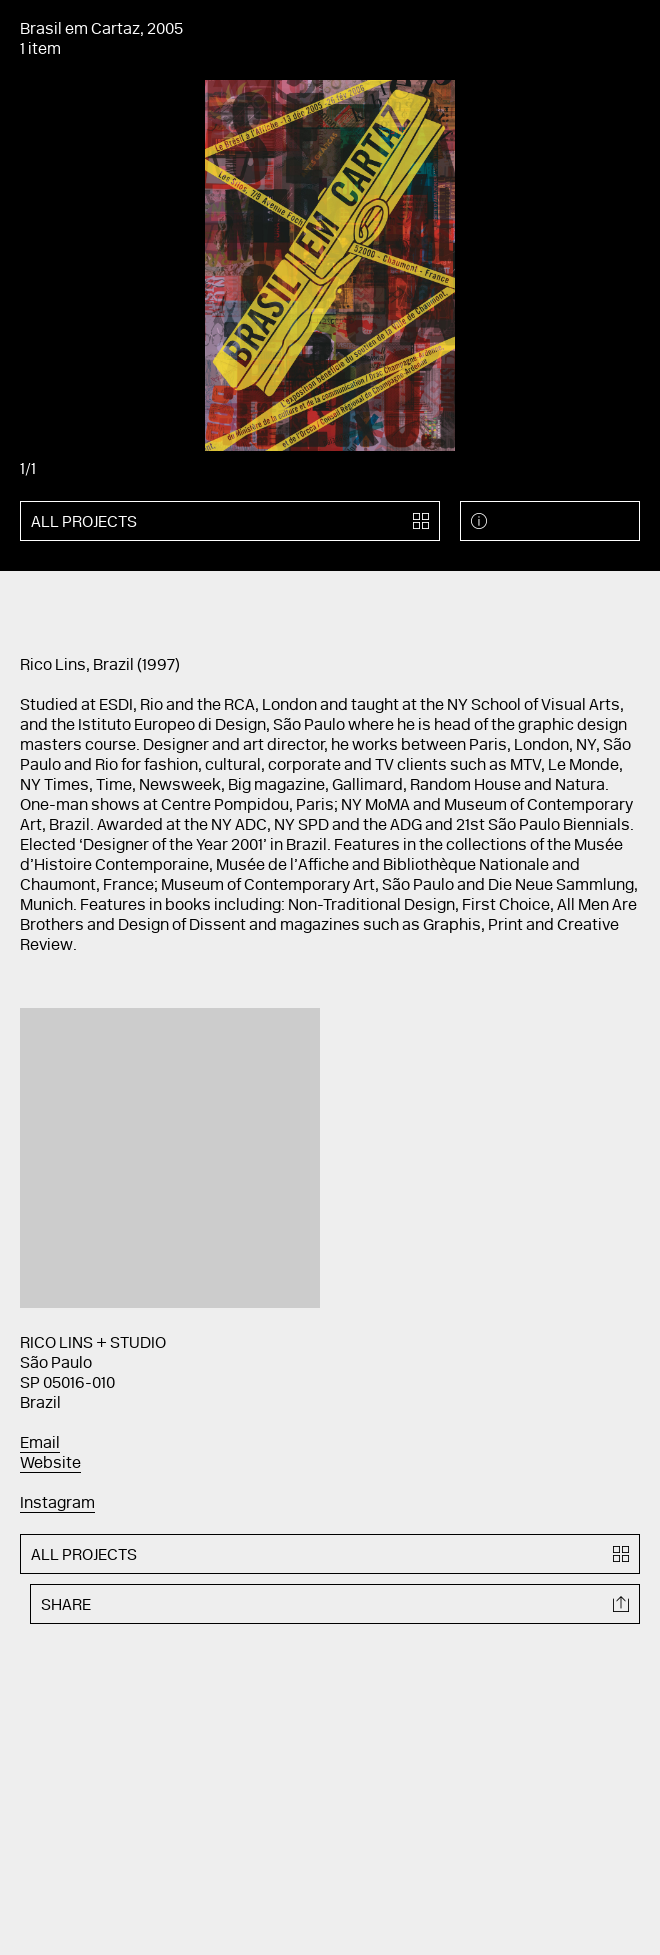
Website (50, 1464)
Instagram (57, 1504)
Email (40, 1444)
